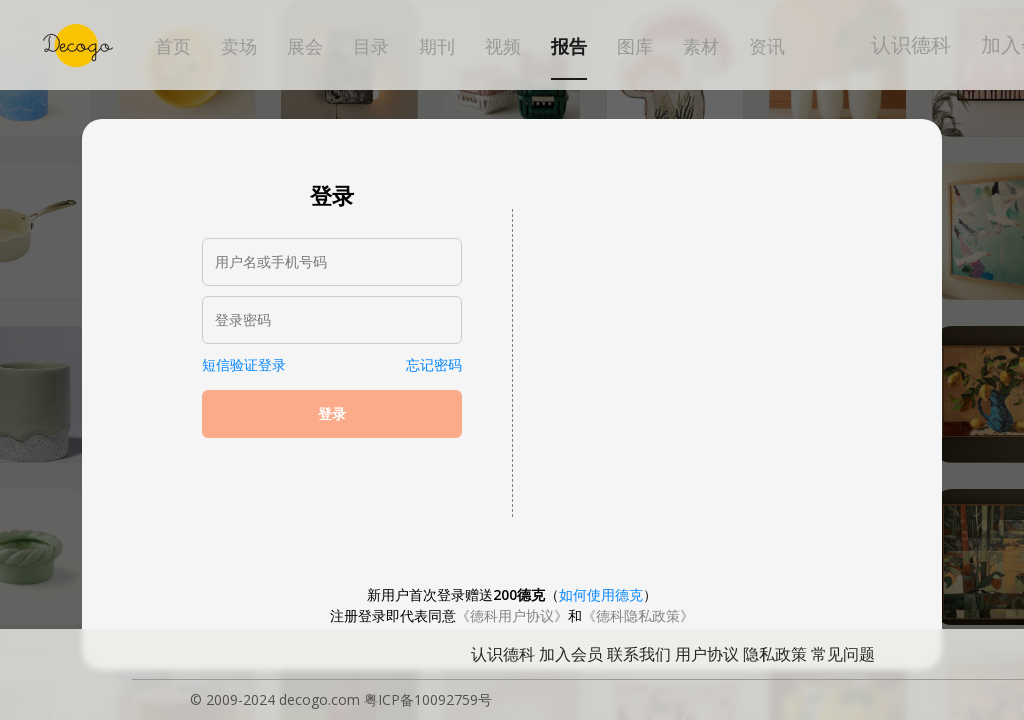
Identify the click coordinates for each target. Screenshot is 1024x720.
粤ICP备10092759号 (428, 699)
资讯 (767, 47)
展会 (305, 47)
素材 (701, 47)
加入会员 (571, 654)
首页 (173, 47)
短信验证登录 (244, 364)
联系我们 (639, 654)
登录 (332, 414)
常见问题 (843, 654)
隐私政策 (775, 654)
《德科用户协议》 (512, 615)
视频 (503, 47)
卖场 (239, 47)
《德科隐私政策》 (638, 615)
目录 (371, 47)
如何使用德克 (601, 594)
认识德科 (911, 44)
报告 (569, 47)
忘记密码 (434, 364)
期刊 (437, 47)
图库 (635, 47)
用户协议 (707, 654)
